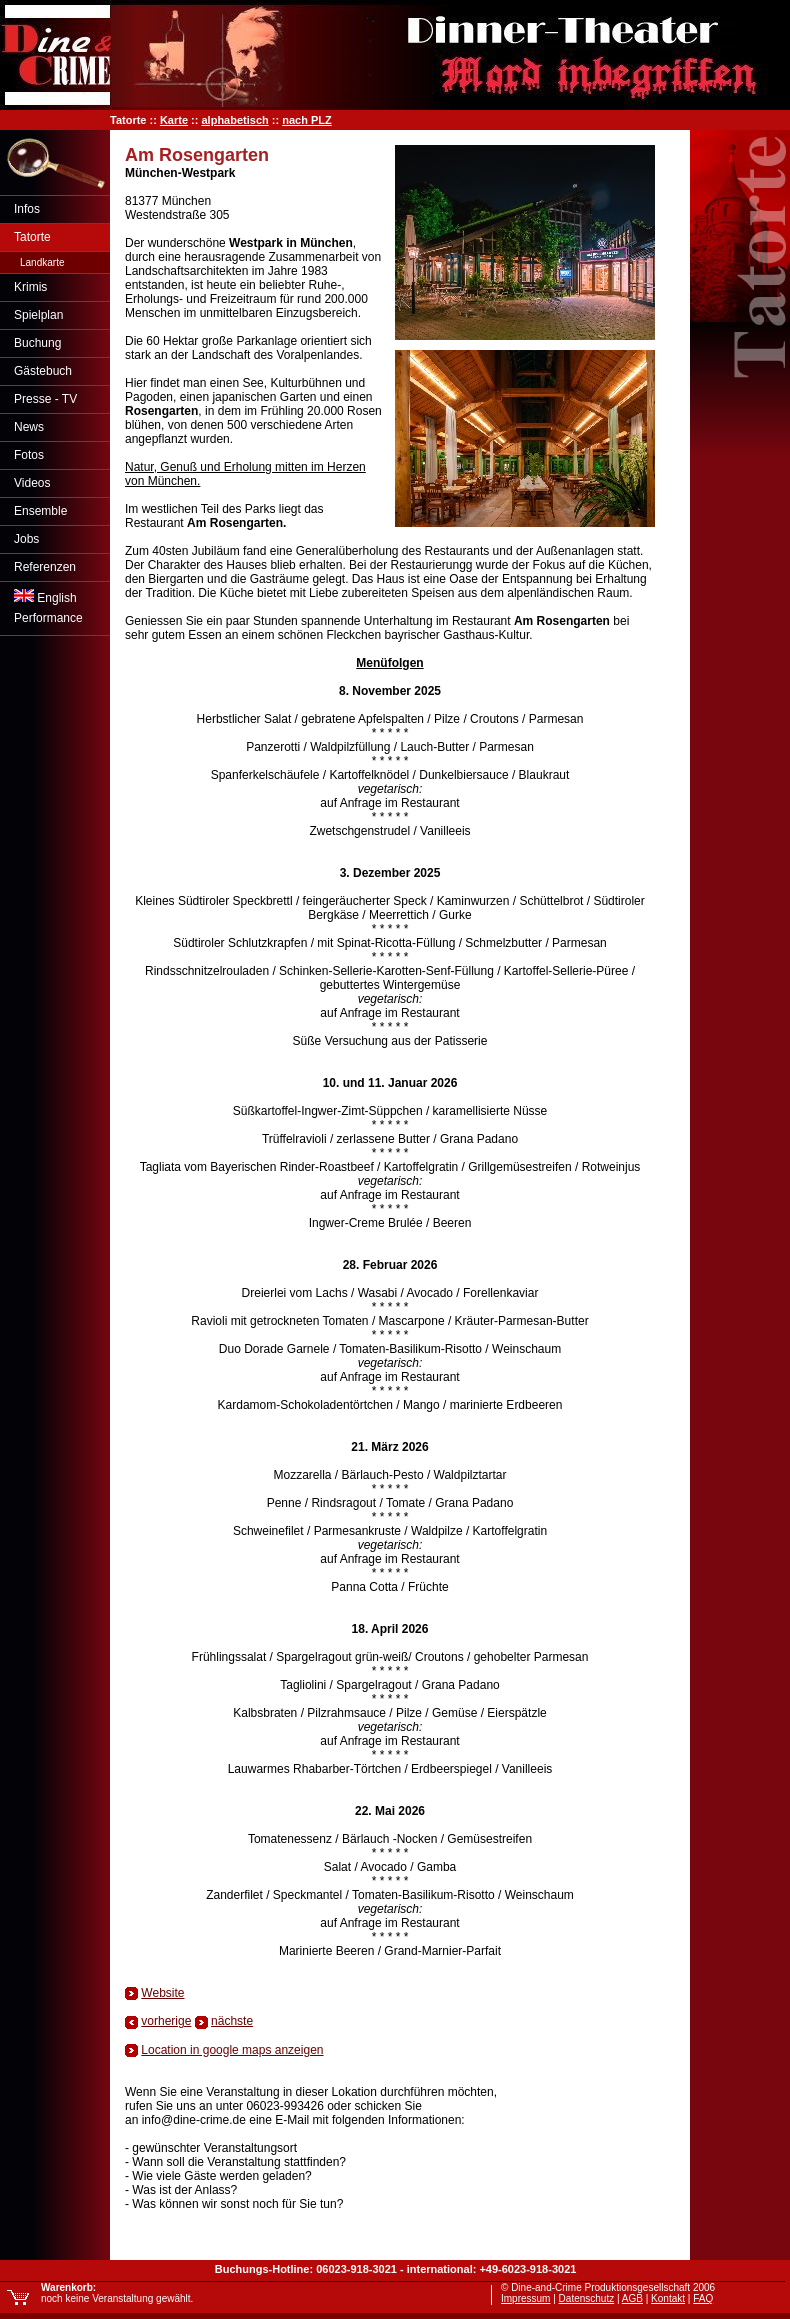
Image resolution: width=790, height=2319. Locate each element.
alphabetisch (234, 120)
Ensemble (40, 511)
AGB (632, 2298)
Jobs (26, 539)
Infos (27, 209)
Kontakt (668, 2298)
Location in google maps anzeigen (232, 2050)
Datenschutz (587, 2298)
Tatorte (32, 237)
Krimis (30, 287)
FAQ (703, 2298)
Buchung (37, 343)
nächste (232, 2021)
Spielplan (38, 315)
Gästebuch (43, 371)
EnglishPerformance (48, 607)
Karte (174, 120)
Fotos (29, 455)
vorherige (166, 2021)
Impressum (525, 2298)
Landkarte (42, 262)
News (29, 427)
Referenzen (45, 567)
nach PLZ (307, 120)
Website (162, 1993)
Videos (32, 483)
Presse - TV (45, 399)
